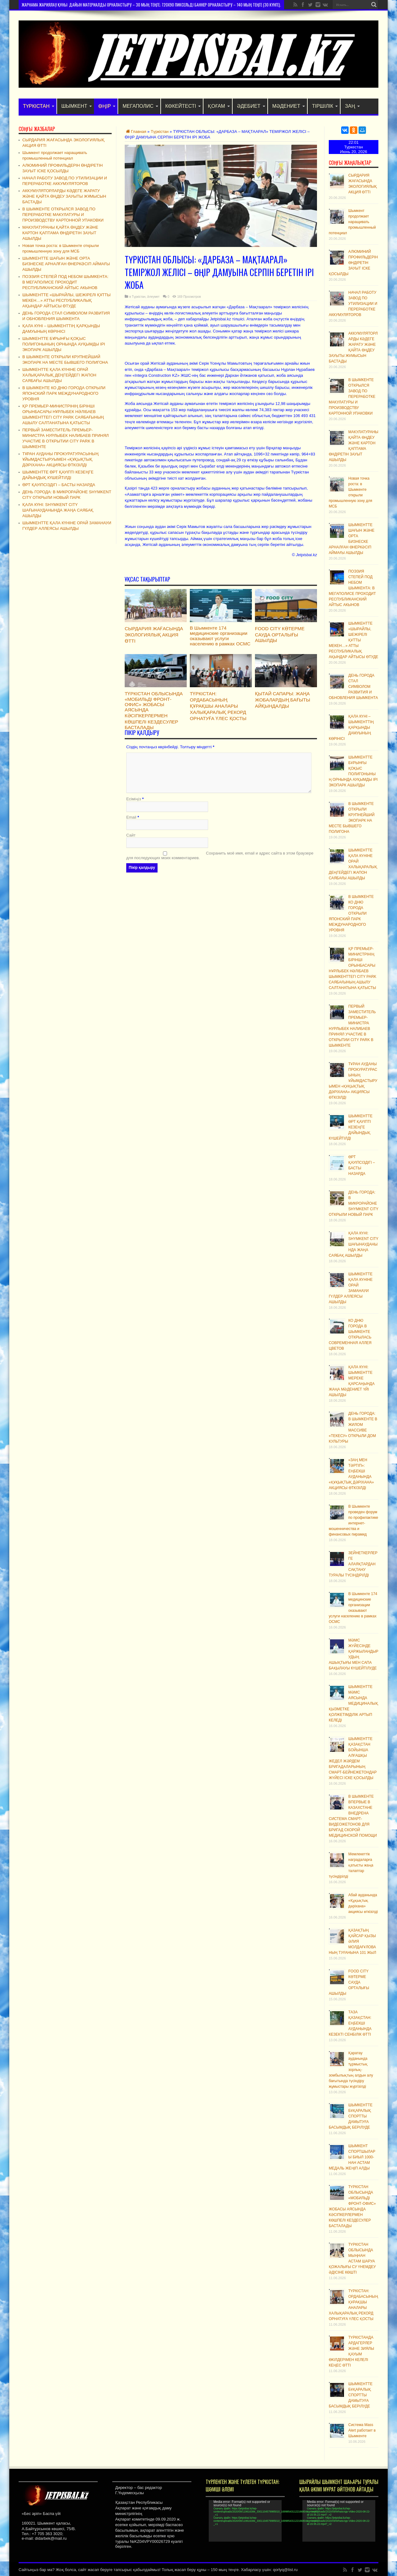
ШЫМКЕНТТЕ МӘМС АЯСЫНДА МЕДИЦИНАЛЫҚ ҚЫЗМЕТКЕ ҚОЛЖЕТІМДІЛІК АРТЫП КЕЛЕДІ (353, 1703)
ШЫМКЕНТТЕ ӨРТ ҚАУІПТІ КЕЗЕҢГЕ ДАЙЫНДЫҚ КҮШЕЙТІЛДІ (350, 1127)
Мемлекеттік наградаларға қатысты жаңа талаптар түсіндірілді (351, 1865)
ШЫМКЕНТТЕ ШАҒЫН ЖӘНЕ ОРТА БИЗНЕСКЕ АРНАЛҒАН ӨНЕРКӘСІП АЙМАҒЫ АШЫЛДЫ (66, 264)
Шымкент (76, 106)
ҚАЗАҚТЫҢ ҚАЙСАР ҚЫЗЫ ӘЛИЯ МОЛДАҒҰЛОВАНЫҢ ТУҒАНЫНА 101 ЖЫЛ (352, 1941)
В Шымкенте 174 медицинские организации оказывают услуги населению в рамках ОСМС (220, 635)
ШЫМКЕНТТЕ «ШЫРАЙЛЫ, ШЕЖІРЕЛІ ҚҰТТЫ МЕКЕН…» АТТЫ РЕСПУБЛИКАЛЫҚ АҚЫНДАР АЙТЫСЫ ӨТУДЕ (353, 640)
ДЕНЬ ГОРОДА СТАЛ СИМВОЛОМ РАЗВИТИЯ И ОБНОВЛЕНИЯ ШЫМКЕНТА (353, 686)
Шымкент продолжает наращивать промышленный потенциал (352, 222)
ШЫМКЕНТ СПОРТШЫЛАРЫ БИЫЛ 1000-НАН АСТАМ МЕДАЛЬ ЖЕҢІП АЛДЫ (352, 2157)
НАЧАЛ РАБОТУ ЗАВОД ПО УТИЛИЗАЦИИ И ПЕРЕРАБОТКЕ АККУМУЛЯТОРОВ (353, 303)
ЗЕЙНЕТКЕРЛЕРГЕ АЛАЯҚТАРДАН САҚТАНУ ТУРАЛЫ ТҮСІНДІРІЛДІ (353, 1564)
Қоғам (219, 106)
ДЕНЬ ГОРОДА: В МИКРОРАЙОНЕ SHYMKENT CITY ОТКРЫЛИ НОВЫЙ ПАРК (353, 1203)
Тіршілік (325, 106)
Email (131, 817)
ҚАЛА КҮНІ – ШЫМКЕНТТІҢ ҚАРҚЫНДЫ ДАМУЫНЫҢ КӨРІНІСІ (351, 727)
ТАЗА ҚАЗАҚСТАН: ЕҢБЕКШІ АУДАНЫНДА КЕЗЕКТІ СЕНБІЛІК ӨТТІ (350, 2023)
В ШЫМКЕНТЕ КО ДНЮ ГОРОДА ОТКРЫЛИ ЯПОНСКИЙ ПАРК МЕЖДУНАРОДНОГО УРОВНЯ (351, 913)
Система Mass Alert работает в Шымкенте (362, 2430)
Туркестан (353, 147)
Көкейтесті (183, 106)
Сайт (131, 835)
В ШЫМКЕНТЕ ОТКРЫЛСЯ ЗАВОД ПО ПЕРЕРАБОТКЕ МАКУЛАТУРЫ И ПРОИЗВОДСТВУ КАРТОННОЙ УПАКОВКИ (352, 396)
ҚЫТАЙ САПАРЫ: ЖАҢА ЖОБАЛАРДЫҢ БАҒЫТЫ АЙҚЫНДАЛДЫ (282, 700)
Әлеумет (153, 296)
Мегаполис (140, 106)
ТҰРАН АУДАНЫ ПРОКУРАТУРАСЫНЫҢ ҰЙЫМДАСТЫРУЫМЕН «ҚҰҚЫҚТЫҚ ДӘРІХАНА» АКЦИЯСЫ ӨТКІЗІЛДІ (353, 1081)
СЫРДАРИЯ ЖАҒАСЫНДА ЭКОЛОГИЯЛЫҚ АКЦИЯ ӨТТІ (154, 635)
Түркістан (38, 106)
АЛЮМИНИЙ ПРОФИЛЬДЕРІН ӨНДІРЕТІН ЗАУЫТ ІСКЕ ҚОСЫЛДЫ (353, 262)
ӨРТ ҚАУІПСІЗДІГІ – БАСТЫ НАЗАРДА (58, 484)
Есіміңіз (133, 799)
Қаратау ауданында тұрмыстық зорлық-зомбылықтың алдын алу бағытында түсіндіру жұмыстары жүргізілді (351, 2070)
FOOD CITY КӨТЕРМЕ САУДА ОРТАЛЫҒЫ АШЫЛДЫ (280, 634)
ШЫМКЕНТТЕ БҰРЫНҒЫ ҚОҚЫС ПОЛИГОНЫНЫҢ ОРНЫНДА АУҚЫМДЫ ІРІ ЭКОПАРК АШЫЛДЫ (63, 344)
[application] (245, 2521)
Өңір (106, 106)
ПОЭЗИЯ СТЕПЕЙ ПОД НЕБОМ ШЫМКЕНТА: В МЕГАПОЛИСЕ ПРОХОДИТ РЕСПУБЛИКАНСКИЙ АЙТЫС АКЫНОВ (352, 588)
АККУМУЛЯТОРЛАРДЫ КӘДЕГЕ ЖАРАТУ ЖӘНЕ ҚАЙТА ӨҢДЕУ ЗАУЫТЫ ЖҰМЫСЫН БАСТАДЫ (64, 196)
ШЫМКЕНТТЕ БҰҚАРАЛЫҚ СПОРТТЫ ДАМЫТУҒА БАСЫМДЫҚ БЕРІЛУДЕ (350, 2116)
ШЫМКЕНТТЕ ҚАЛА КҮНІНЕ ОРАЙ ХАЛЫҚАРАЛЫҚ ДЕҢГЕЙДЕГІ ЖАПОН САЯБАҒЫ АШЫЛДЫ (59, 375)
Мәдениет (288, 106)
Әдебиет (251, 106)
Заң (352, 106)
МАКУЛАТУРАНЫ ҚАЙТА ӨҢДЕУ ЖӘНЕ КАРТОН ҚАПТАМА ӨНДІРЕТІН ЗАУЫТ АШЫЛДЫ (60, 233)
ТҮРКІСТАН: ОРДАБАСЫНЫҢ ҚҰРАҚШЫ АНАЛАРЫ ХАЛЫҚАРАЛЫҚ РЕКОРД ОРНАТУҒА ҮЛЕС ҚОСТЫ (218, 706)
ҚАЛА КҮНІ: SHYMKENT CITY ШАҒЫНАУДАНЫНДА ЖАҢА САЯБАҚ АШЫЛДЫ (353, 1244)
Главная (135, 131)
